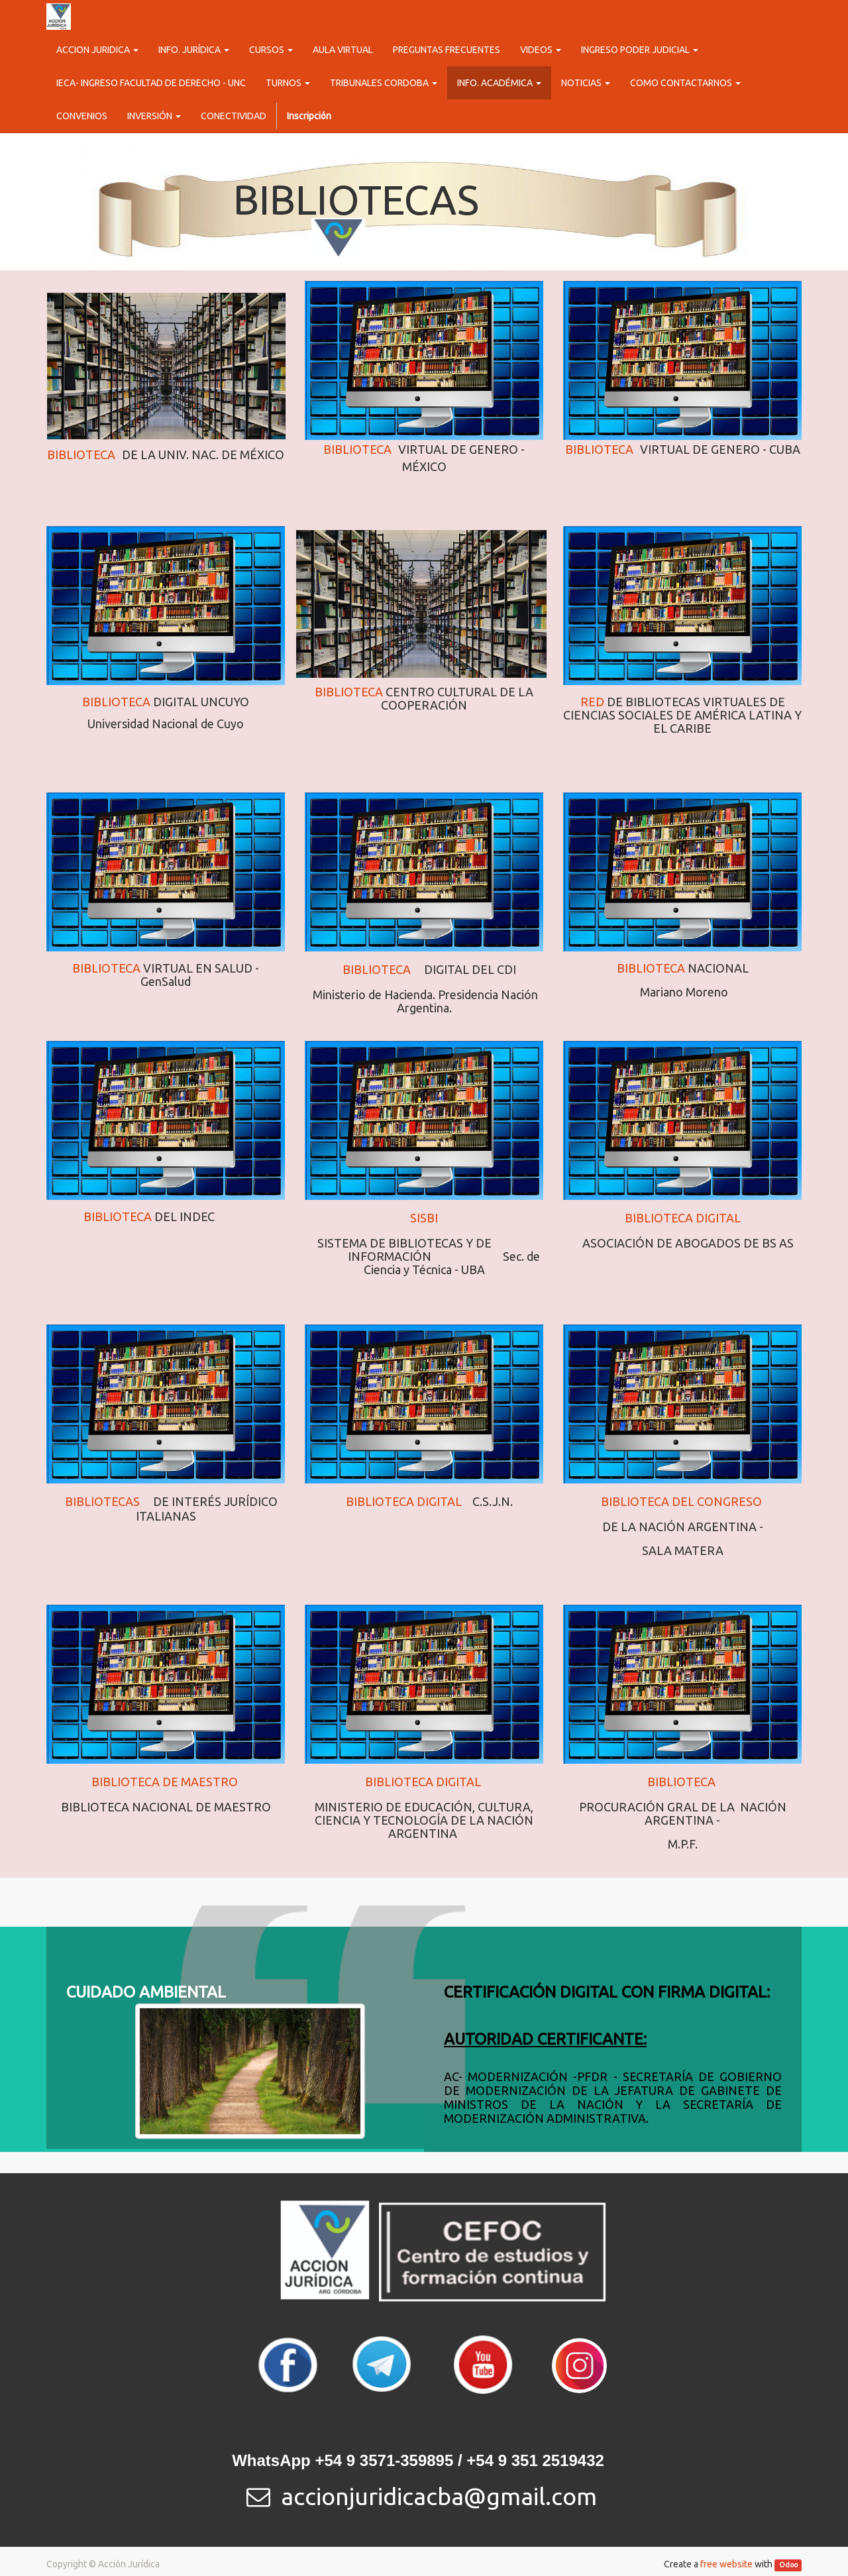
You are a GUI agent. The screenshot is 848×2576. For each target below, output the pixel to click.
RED (593, 701)
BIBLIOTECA (116, 701)
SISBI (424, 1217)
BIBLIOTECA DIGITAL (683, 1217)
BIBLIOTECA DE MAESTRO (164, 1781)
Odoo (788, 2565)
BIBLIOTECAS (103, 1501)
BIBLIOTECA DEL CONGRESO (681, 1501)
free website (726, 2564)
